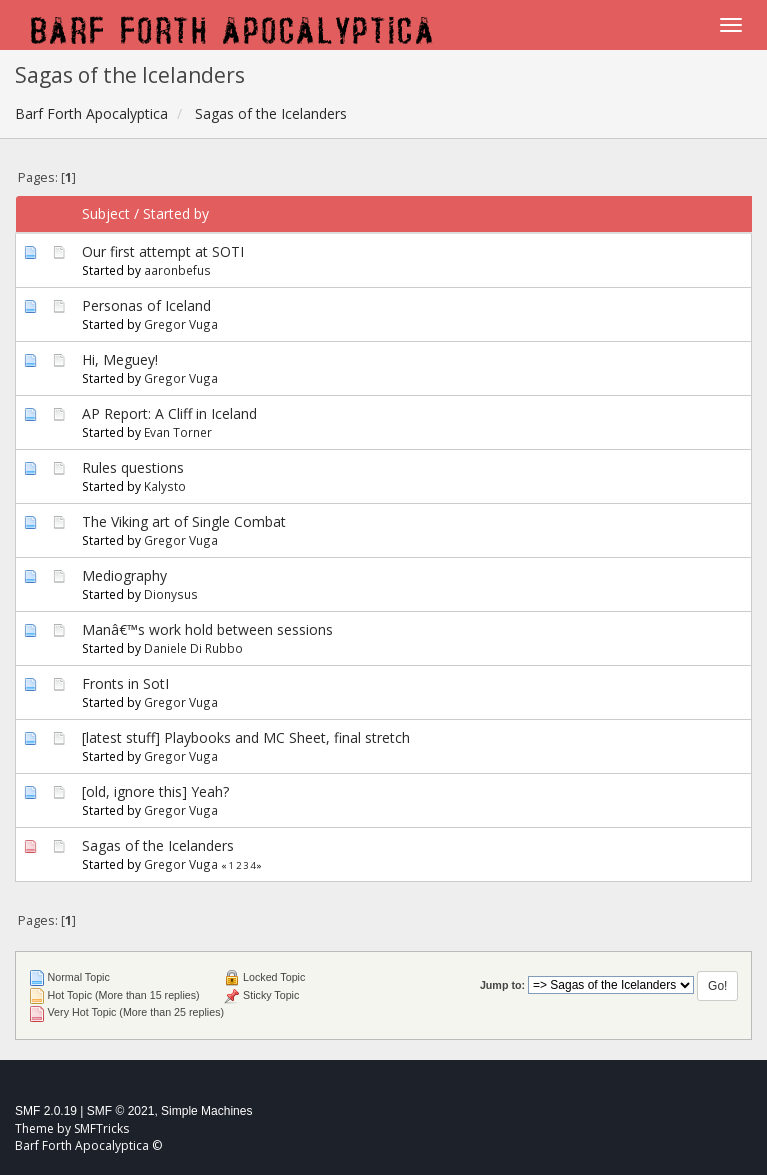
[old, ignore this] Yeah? (155, 791)
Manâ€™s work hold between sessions (207, 629)
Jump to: (502, 985)
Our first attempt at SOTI (163, 251)
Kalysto (165, 486)
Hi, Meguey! (120, 359)
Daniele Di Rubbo (193, 648)
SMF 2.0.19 (46, 1111)
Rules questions (133, 467)
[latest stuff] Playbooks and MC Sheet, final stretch (246, 737)
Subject (106, 213)
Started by (176, 213)
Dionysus (171, 594)
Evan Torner (178, 432)
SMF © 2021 (121, 1111)
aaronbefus (177, 270)
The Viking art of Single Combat (184, 521)
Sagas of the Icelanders (158, 845)
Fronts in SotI (125, 683)
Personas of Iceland (146, 305)
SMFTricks (101, 1128)
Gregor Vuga (181, 324)
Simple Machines (206, 1111)
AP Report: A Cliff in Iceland (169, 413)
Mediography (124, 575)
